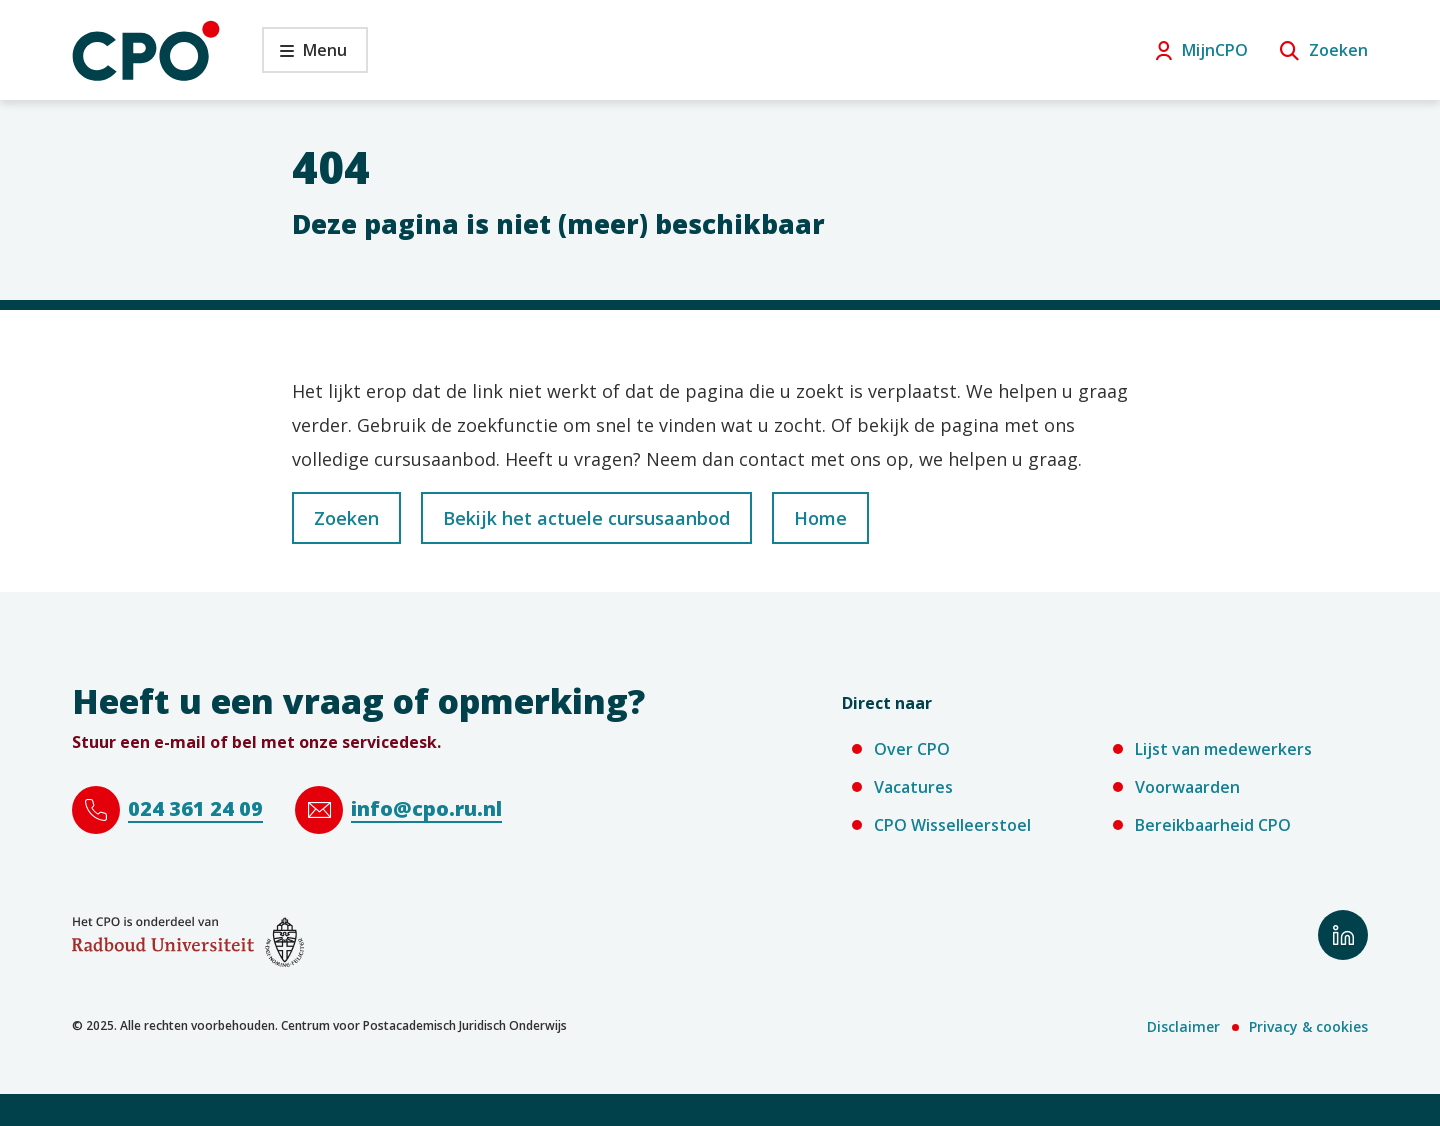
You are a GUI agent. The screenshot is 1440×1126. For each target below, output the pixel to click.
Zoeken (1338, 50)
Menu (304, 55)
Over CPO (912, 749)
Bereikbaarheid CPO (1213, 825)
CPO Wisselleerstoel (952, 825)
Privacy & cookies (1308, 1026)
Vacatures (913, 787)
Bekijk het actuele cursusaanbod (586, 518)
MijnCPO (1215, 50)
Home (820, 518)
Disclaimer (1183, 1026)
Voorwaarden (1187, 787)
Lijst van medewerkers (1223, 749)
